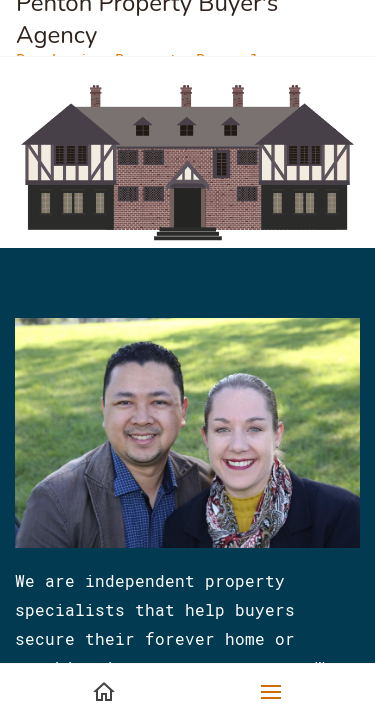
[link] (187, 91)
